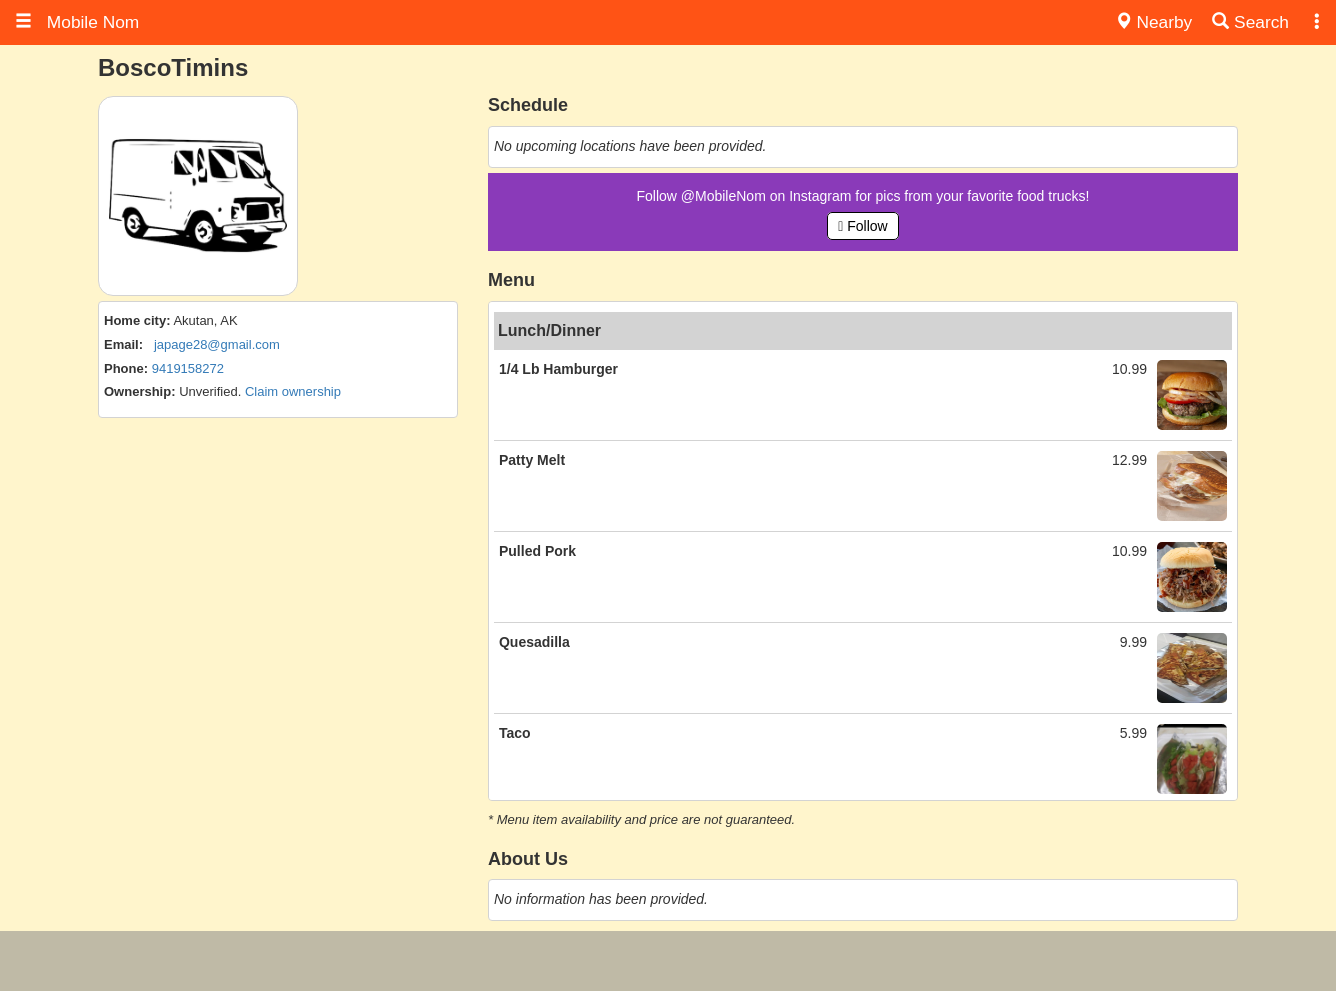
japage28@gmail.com (217, 344)
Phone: (126, 368)
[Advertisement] (668, 961)
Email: (123, 344)
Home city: (137, 320)
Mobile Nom (77, 22)
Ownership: (140, 391)
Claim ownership (293, 391)
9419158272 (188, 368)
